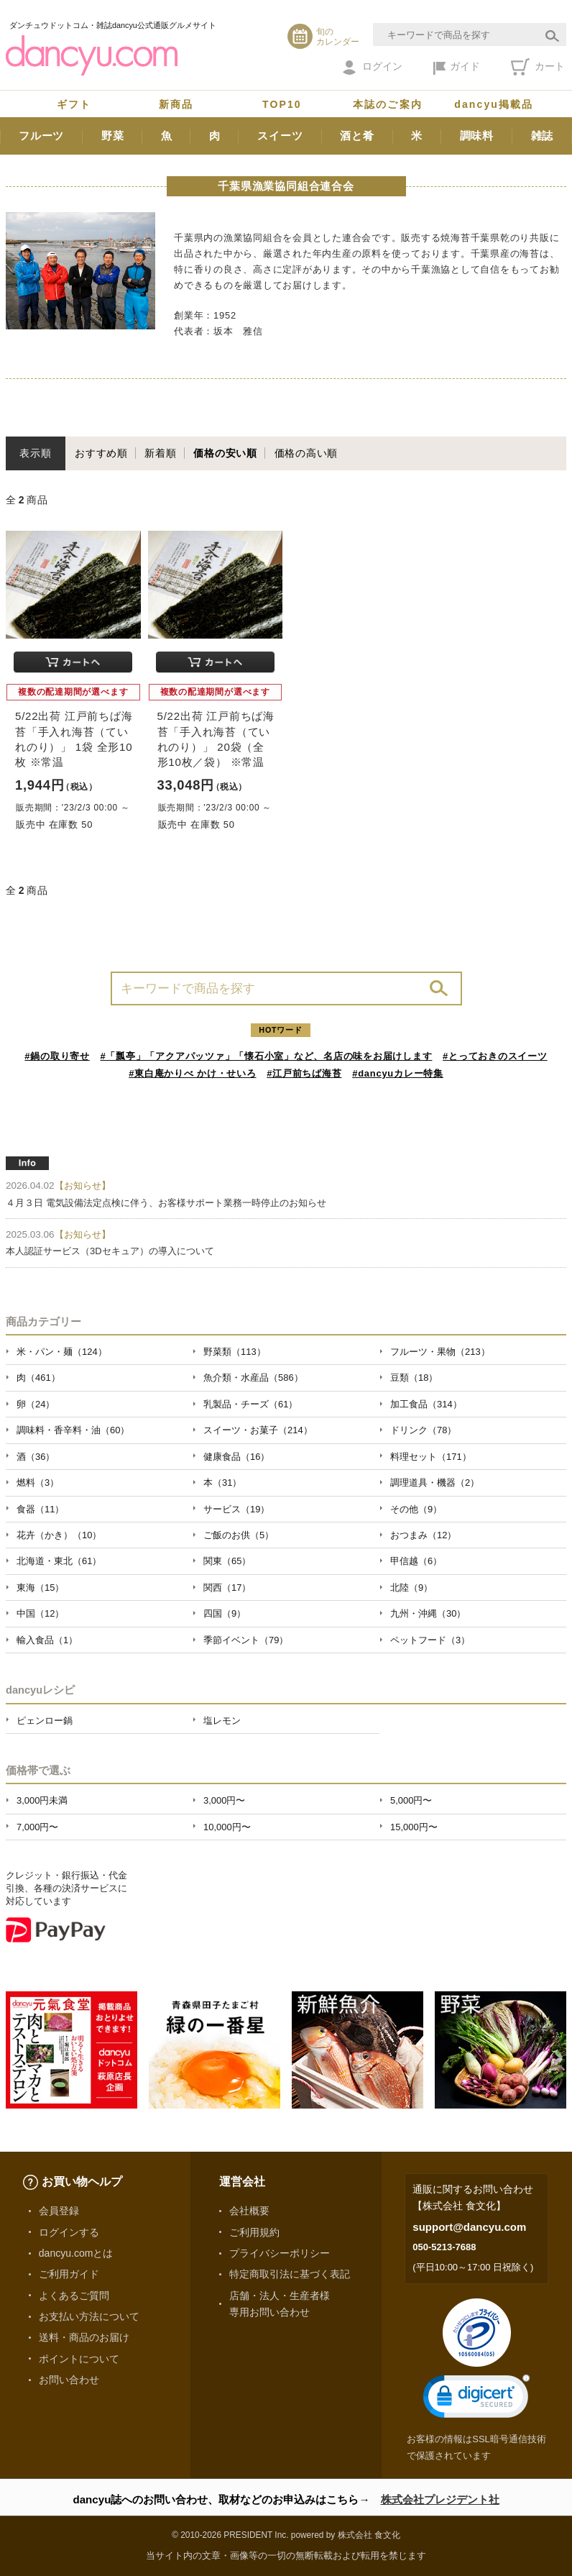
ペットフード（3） (430, 1640)
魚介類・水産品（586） (253, 1377)
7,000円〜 (37, 1827)
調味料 (477, 135)
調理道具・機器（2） (434, 1482)
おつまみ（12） (423, 1535)
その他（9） (416, 1509)
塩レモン (222, 1720)
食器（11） (40, 1509)
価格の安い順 (225, 453)
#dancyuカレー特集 (397, 1073)
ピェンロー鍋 (45, 1720)
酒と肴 (357, 135)
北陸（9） (411, 1587)
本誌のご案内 (388, 104)
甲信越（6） (416, 1561)
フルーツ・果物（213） (440, 1351)
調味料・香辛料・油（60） (73, 1430)
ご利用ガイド (69, 2274)
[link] (476, 2399)
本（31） (222, 1482)
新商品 (176, 104)
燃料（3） (38, 1482)
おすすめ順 (101, 453)
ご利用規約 (254, 2232)
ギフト (74, 104)
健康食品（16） (236, 1456)
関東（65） (227, 1561)
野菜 (112, 135)
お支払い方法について (89, 2316)
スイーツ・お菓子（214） (258, 1430)
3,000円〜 (224, 1800)
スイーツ (280, 135)
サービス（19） (236, 1509)
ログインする (69, 2232)
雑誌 (542, 135)
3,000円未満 (42, 1800)
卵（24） (36, 1404)
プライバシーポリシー (279, 2253)
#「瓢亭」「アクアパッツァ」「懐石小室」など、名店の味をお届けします (267, 1056)
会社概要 (249, 2210)
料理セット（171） (430, 1456)
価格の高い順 (306, 453)
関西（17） (227, 1587)
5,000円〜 (411, 1800)
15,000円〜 (414, 1827)
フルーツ (41, 135)
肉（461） (38, 1377)
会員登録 (59, 2210)
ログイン (372, 67)
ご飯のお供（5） (238, 1535)
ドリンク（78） (423, 1430)
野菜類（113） (234, 1351)
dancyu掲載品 (493, 104)
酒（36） (36, 1456)
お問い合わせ (69, 2379)
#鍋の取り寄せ (57, 1056)
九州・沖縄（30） (428, 1613)
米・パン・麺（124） (62, 1351)
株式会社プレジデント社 (440, 2499)
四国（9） (224, 1613)
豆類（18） (414, 1377)
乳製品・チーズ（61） (250, 1404)
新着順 (160, 453)
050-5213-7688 (444, 2247)
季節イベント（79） (245, 1640)
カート (538, 67)
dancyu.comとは (76, 2253)
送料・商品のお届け (84, 2337)
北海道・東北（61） (59, 1561)
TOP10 (282, 104)
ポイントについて (79, 2359)
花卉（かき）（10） (59, 1535)
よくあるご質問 (74, 2295)
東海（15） (40, 1587)
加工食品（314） (426, 1404)
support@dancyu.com (469, 2227)
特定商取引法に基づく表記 (289, 2274)
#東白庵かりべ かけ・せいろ (192, 1073)
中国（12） (40, 1613)
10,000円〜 (227, 1827)
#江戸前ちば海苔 (304, 1073)
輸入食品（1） (47, 1640)
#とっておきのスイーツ (495, 1056)
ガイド (456, 67)
